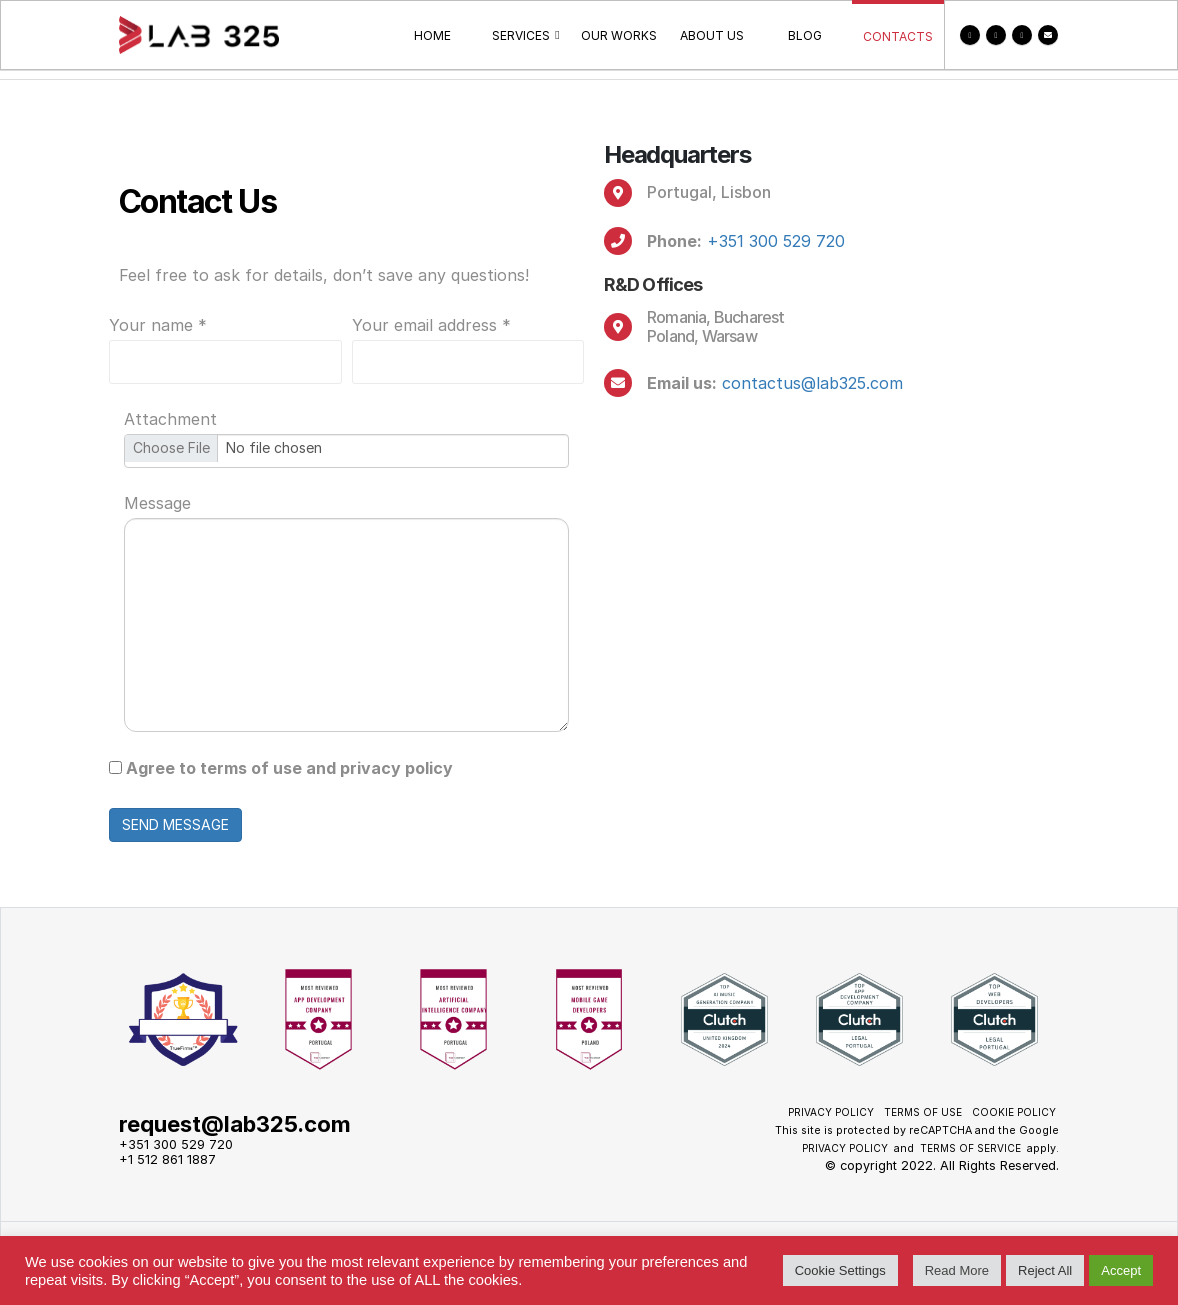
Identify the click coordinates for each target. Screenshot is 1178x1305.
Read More (957, 1270)
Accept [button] (1121, 1270)
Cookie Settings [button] (840, 1270)
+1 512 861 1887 (167, 1159)
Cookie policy (1014, 1112)
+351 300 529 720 (776, 241)
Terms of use (923, 1112)
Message (157, 503)
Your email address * (431, 325)
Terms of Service (970, 1148)
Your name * (158, 325)
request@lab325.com (235, 1124)
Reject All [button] (1045, 1270)
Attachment (170, 419)
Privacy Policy (831, 1112)
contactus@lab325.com (812, 383)
